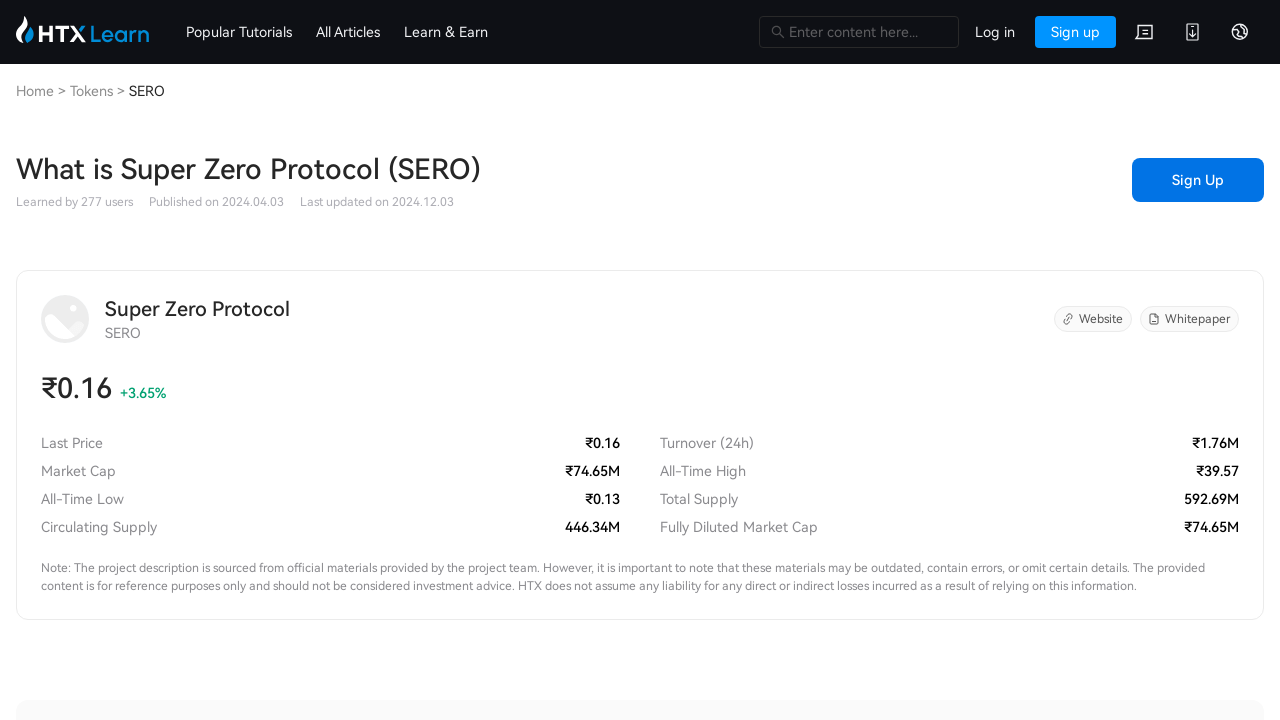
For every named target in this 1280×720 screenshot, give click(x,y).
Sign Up (1198, 180)
